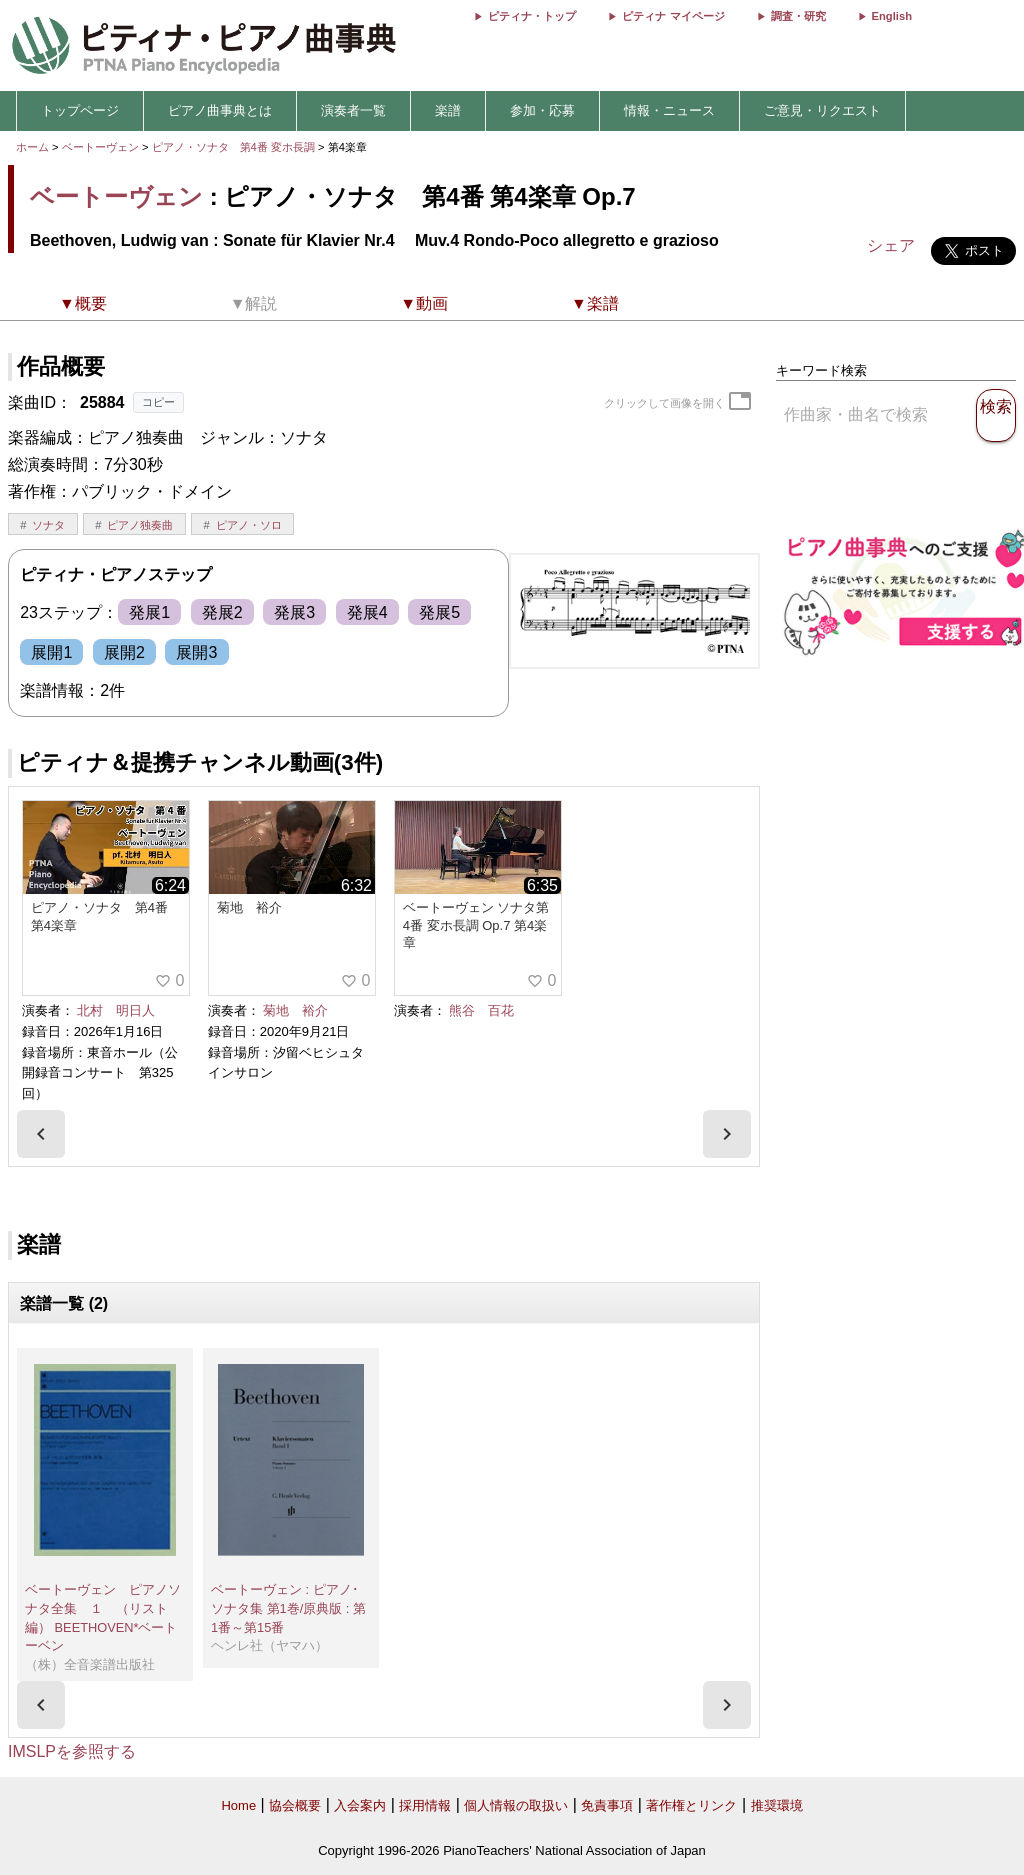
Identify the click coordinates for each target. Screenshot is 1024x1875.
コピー (158, 402)
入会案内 (360, 1805)
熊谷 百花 (481, 1010)
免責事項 (607, 1805)
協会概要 (295, 1805)
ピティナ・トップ (532, 16)
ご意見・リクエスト (822, 110)
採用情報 (425, 1805)
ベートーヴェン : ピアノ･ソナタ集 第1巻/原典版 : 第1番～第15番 (288, 1608)
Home (238, 1805)
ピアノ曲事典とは (220, 110)
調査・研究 (798, 16)
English (892, 16)
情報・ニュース (669, 110)
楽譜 (448, 110)
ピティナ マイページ (673, 16)
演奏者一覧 (353, 110)
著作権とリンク (691, 1805)
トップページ (80, 110)
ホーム (32, 147)
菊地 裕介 (295, 1010)
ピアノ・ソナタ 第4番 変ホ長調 (233, 147)
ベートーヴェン (100, 147)
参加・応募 (542, 110)
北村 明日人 (116, 1010)
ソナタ (48, 525)
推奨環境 (777, 1805)
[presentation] (41, 1134)
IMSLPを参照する (72, 1751)
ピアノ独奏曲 (140, 525)
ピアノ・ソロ (249, 525)
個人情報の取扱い (516, 1805)
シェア (891, 245)
